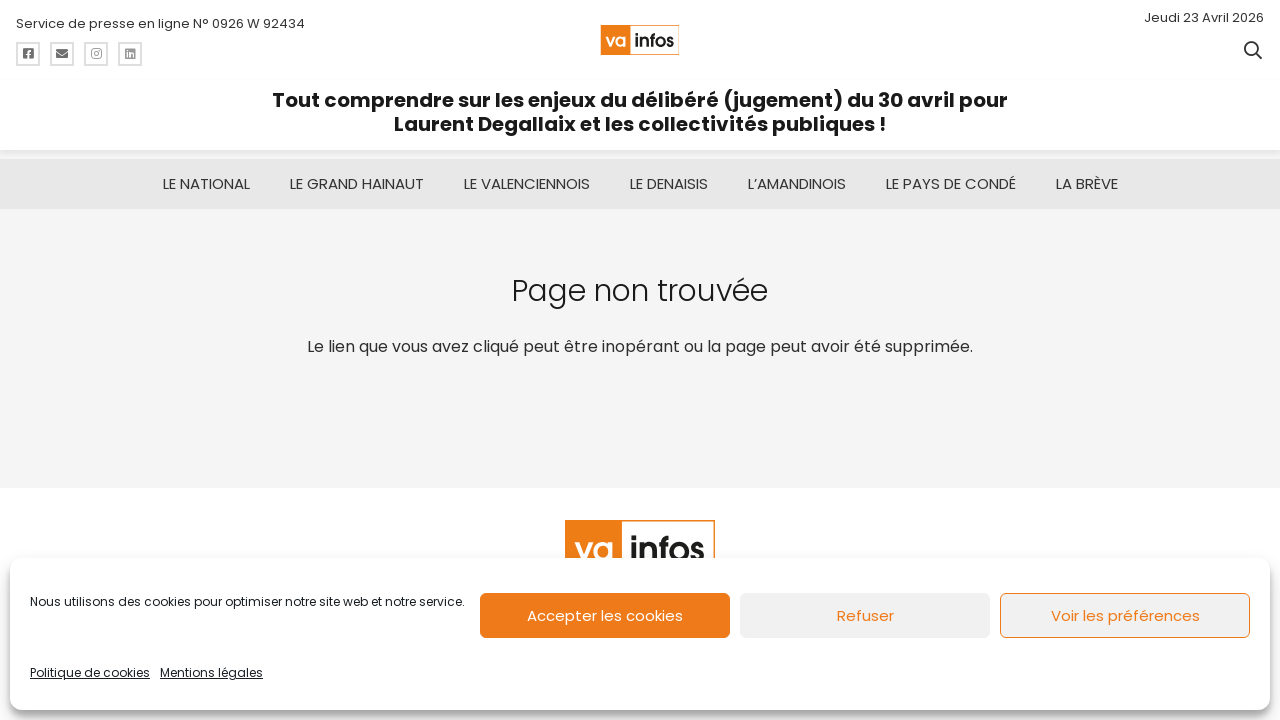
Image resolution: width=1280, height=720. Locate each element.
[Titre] (28, 54)
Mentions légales (211, 672)
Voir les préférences (1125, 615)
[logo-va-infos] (639, 40)
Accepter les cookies (605, 615)
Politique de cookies (90, 672)
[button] (1253, 50)
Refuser (865, 615)
